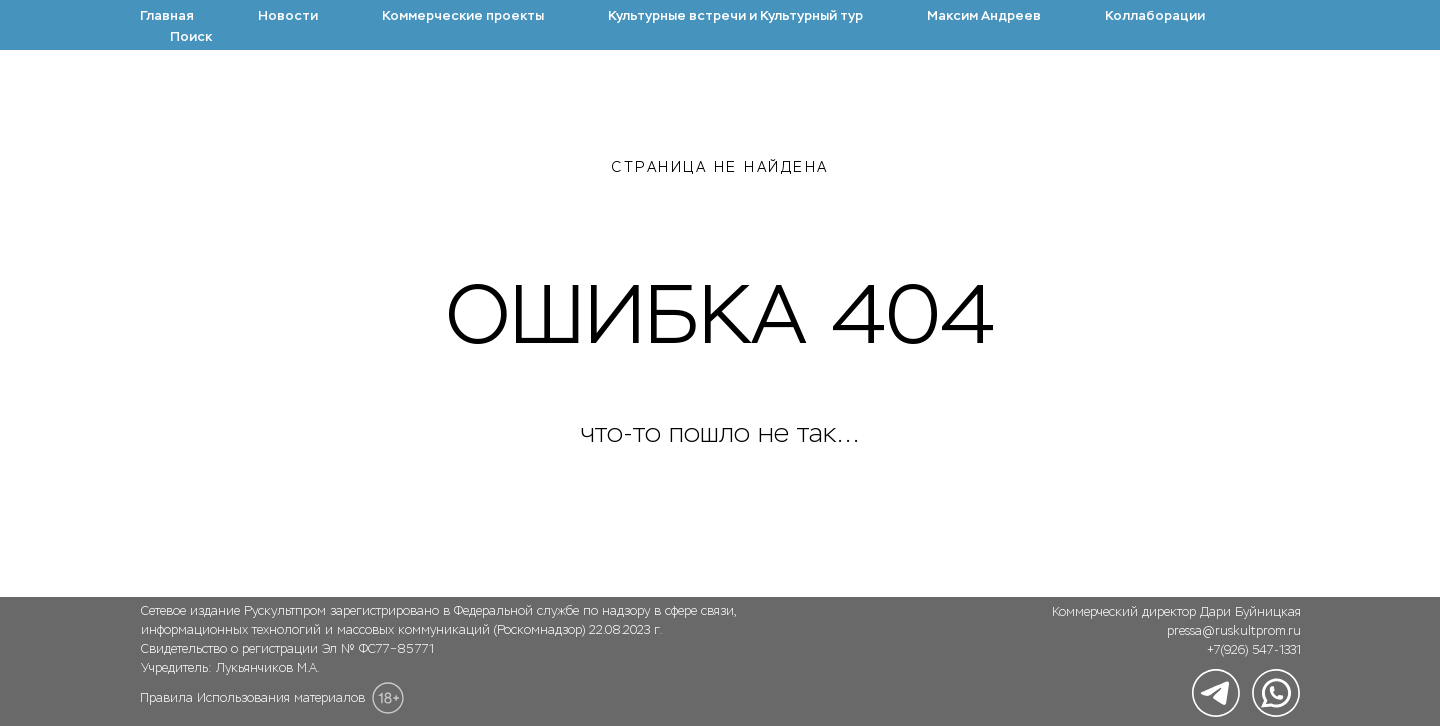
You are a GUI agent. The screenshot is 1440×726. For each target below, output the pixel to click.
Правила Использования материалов (252, 698)
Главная (167, 15)
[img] (1216, 693)
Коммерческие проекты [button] (463, 15)
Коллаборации (1155, 15)
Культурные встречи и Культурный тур (735, 15)
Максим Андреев (984, 15)
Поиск (191, 36)
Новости (288, 15)
